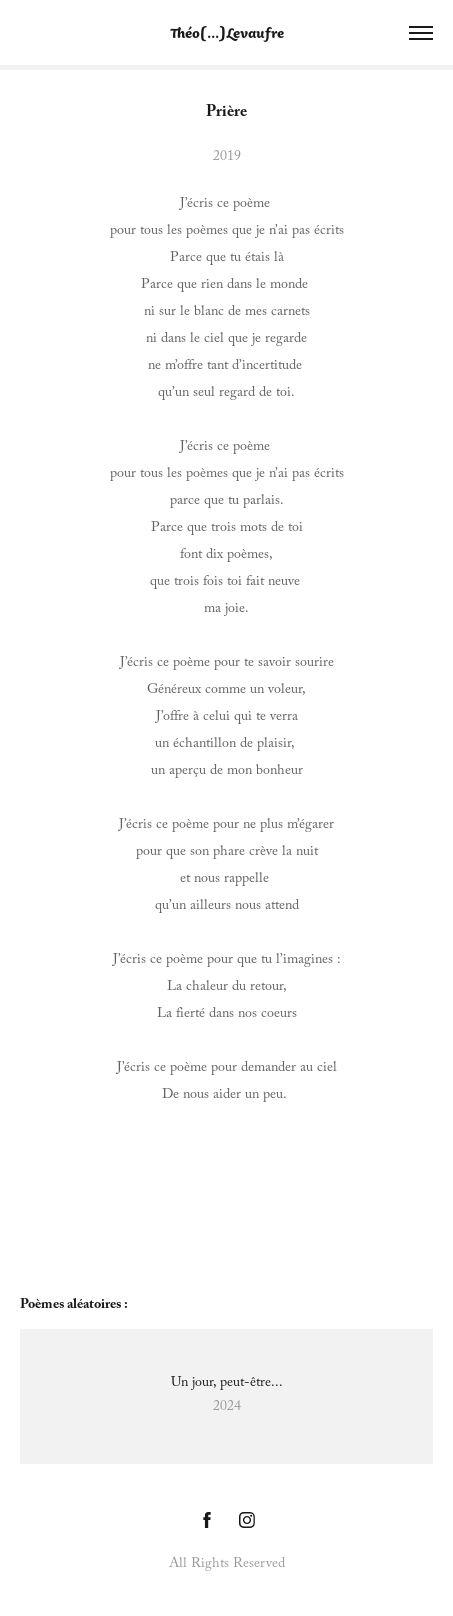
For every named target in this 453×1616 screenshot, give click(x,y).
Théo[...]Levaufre (227, 32)
